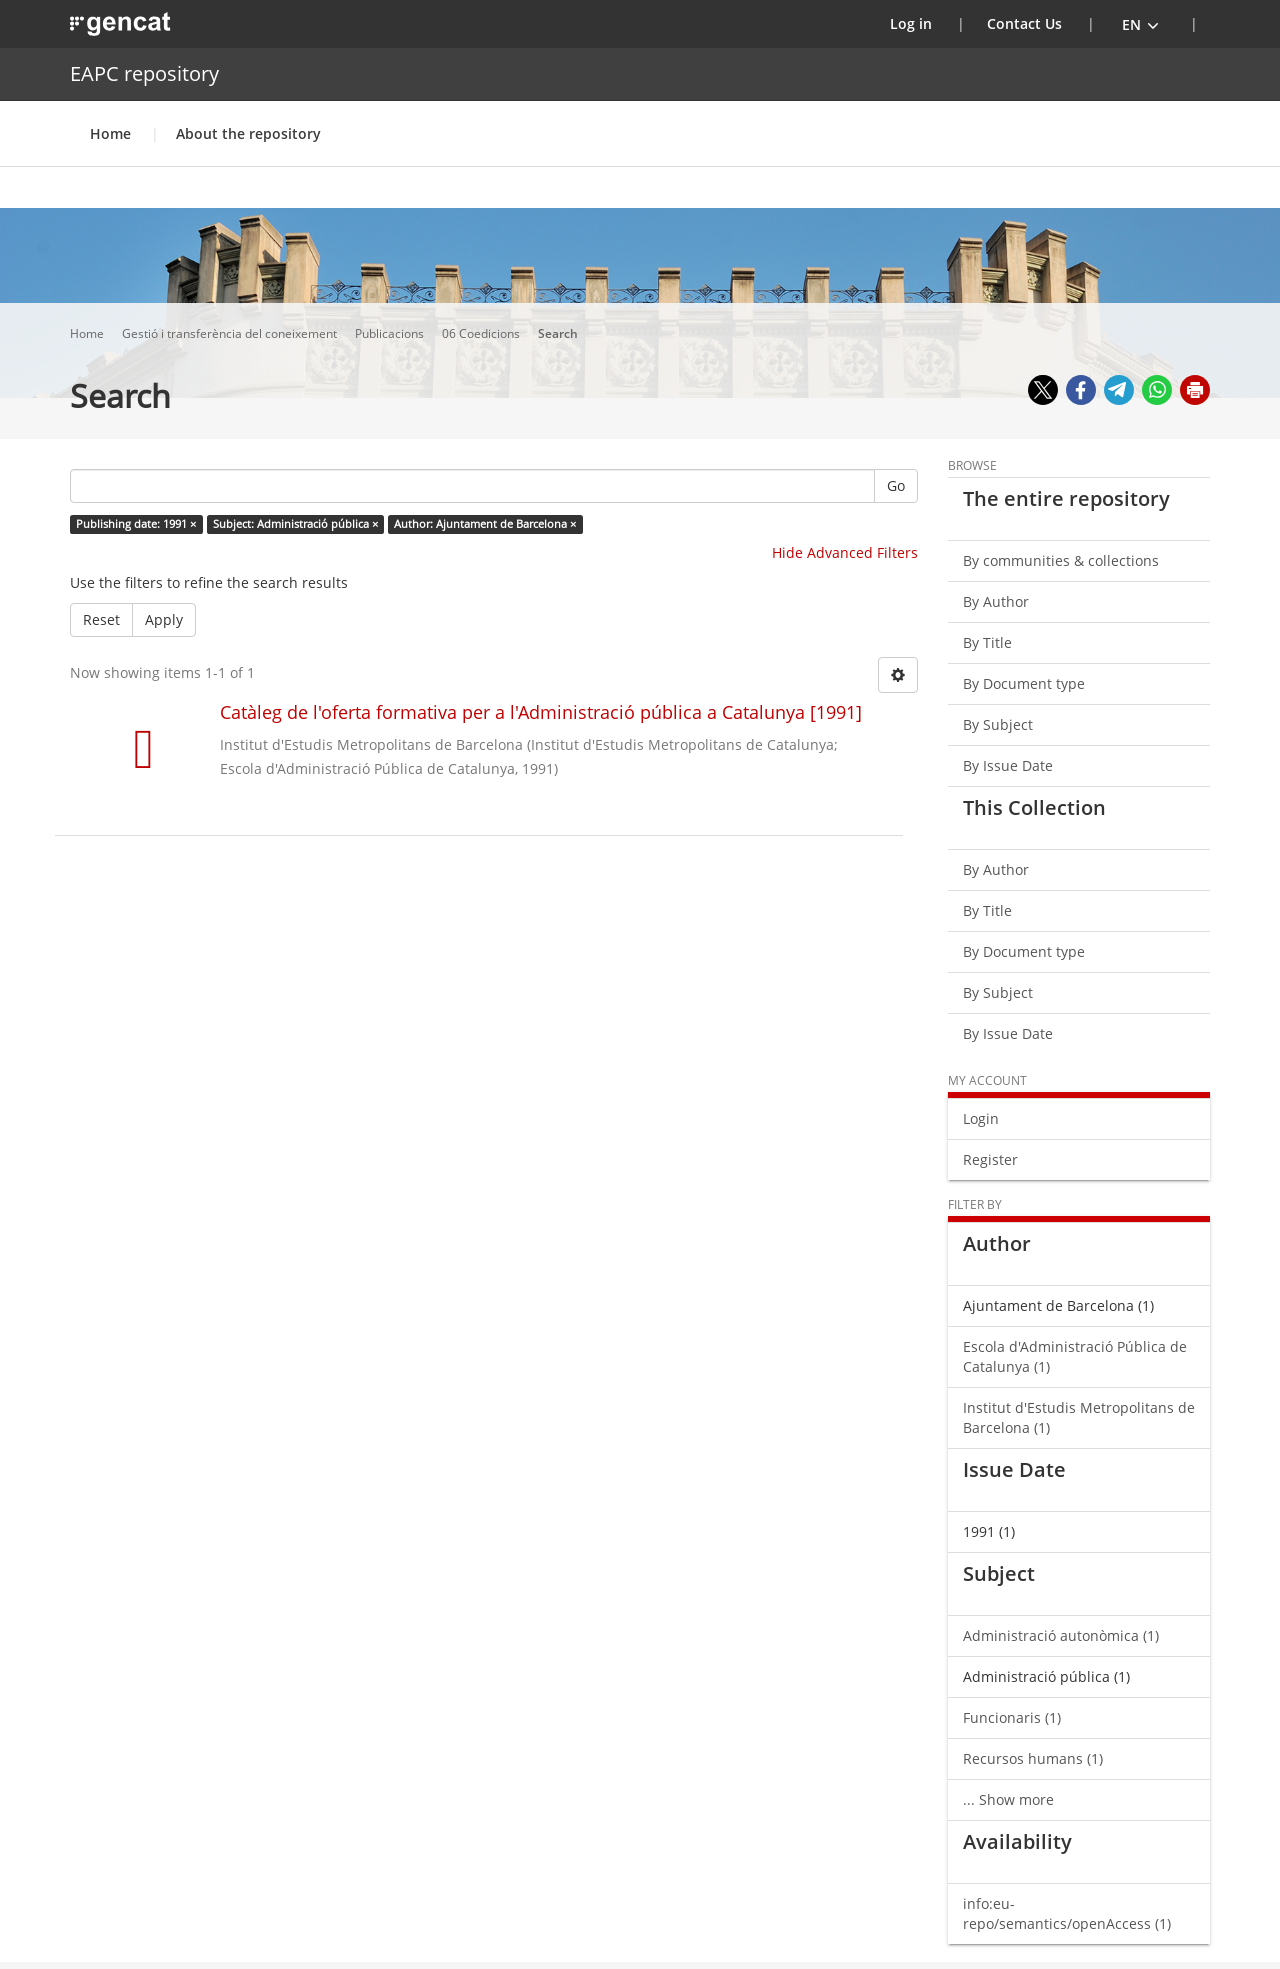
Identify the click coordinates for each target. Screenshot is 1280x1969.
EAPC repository (144, 73)
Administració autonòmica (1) (1061, 1635)
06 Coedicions (482, 333)
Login (981, 1118)
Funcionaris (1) (1012, 1717)
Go (896, 485)
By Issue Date (1008, 765)
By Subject (998, 724)
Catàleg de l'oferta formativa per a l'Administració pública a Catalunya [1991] (541, 712)
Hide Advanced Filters (845, 552)
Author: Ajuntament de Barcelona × (485, 524)
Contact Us (1024, 23)
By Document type (1024, 683)
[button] (1141, 24)
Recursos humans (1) (1033, 1758)
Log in (923, 23)
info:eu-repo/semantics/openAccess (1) (1067, 1913)
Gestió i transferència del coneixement (231, 333)
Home (110, 133)
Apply (164, 619)
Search (559, 333)
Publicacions (391, 333)
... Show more (1008, 1799)
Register (990, 1159)
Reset (101, 619)
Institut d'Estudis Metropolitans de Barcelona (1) (1079, 1417)
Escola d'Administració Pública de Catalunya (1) (1075, 1356)
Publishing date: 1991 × (136, 524)
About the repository (248, 133)
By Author (996, 601)
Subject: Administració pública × (295, 524)
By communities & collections (1061, 560)
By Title (987, 642)
